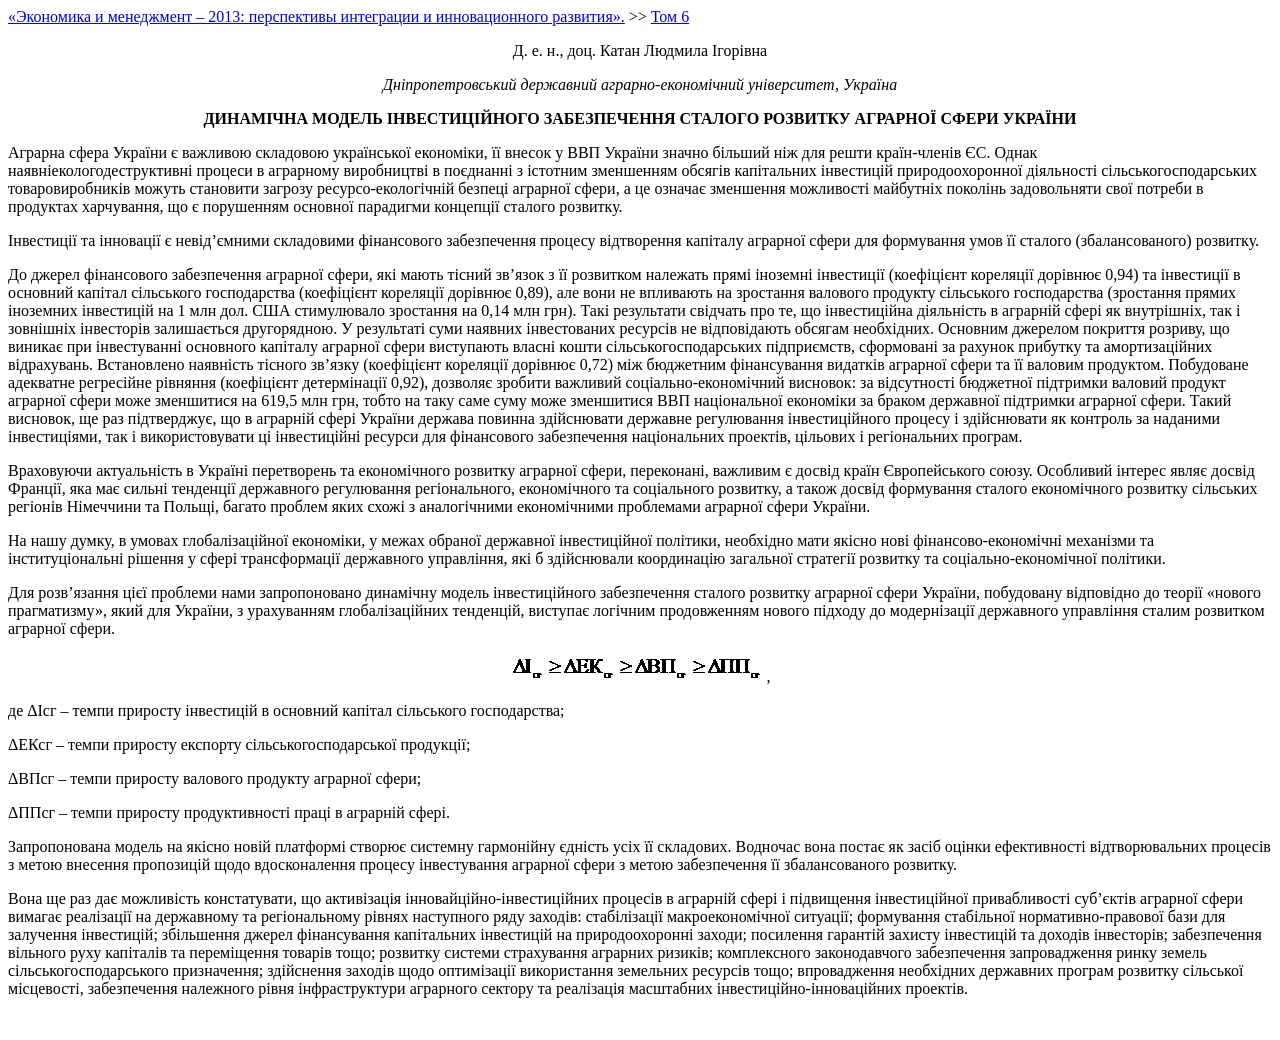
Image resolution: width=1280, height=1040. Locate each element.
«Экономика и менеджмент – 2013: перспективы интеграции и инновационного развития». (316, 16)
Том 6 (670, 16)
